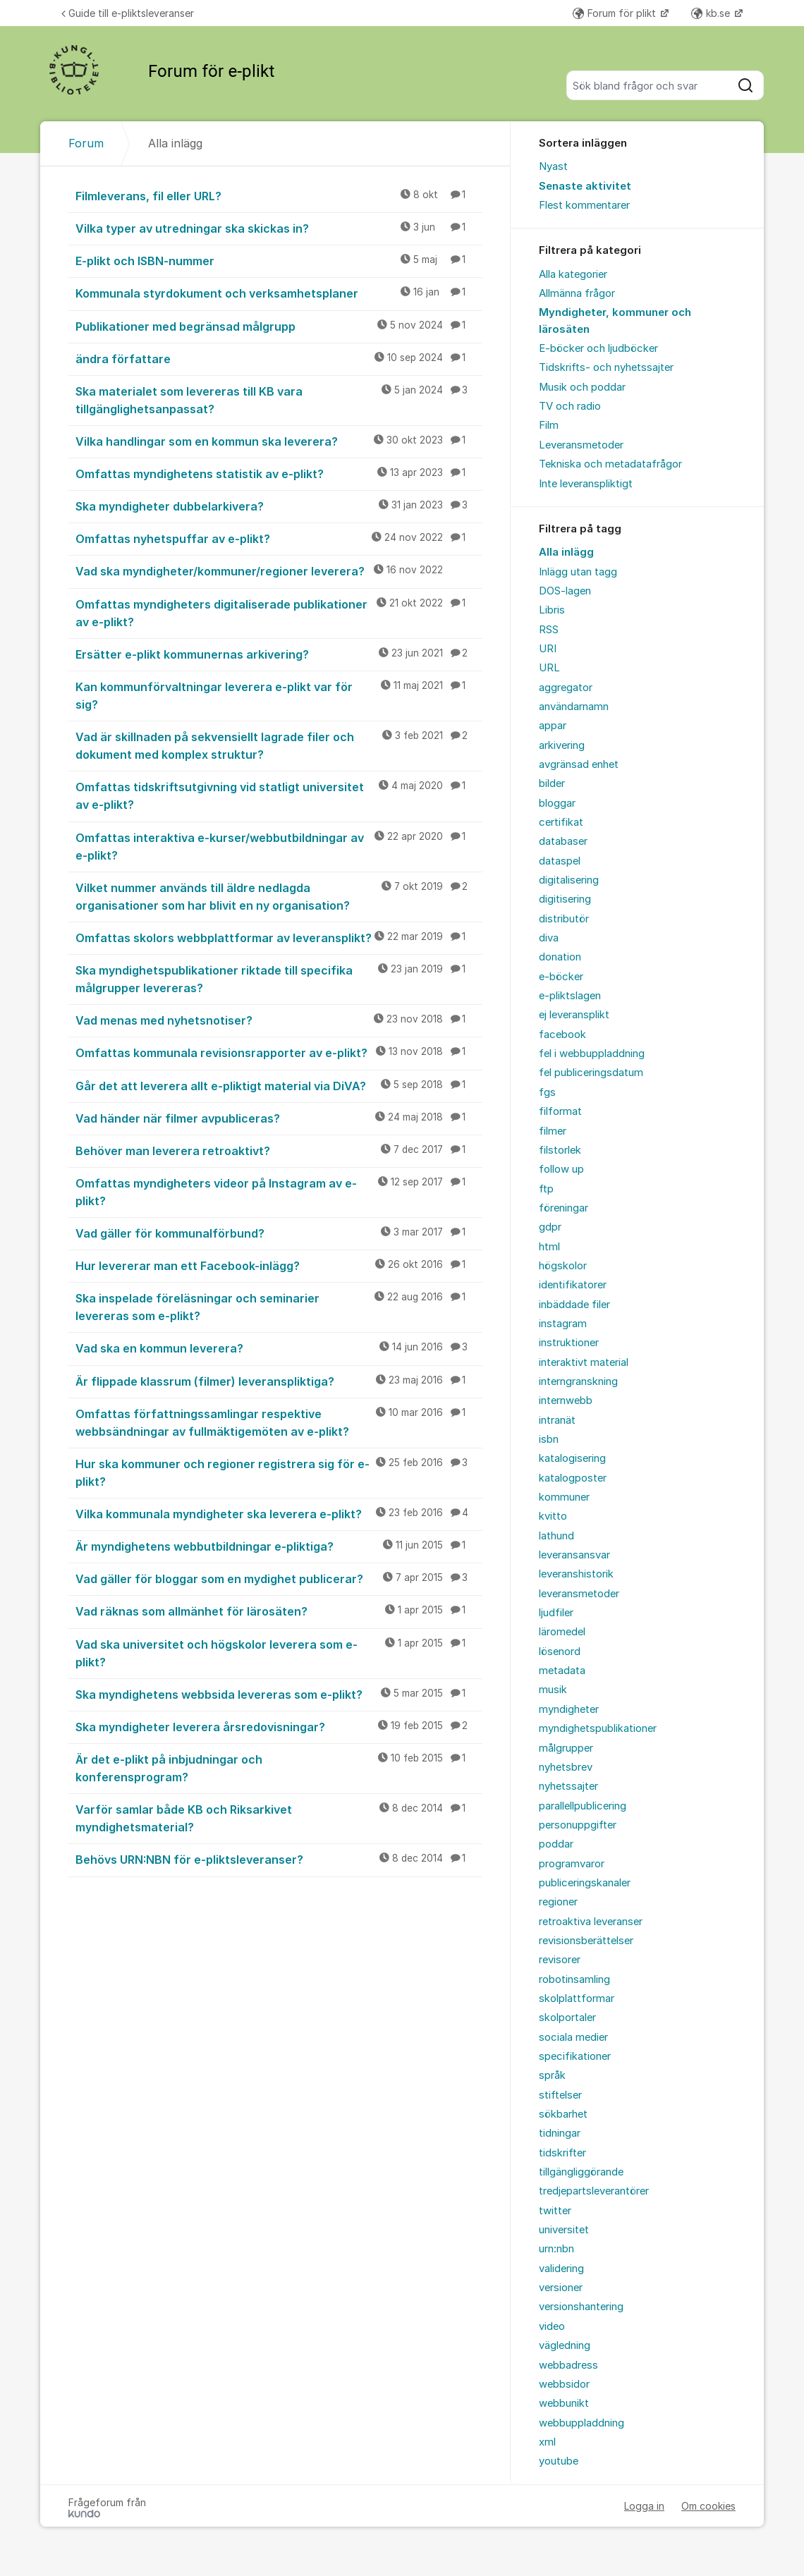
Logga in (644, 2506)
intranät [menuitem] (557, 1420)
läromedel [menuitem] (562, 1631)
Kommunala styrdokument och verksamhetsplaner (278, 292)
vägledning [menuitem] (564, 2345)
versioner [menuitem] (561, 2287)
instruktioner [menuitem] (569, 1342)
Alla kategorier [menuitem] (573, 274)
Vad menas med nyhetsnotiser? (278, 1019)
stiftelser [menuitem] (560, 2095)
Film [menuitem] (549, 425)
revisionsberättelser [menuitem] (586, 1940)
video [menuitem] (552, 2326)
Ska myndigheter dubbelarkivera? (278, 505)
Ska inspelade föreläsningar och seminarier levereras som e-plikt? (278, 1306)
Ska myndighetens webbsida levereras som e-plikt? (278, 1694)
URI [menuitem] (547, 648)
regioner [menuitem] (558, 1902)
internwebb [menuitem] (565, 1400)
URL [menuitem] (549, 667)
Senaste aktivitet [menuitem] (585, 186)
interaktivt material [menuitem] (583, 1362)
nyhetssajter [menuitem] (568, 1786)
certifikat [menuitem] (561, 822)
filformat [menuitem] (560, 1111)
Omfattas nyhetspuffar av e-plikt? (278, 538)
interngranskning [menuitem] (578, 1381)
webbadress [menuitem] (568, 2365)
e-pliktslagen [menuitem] (570, 995)
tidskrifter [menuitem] (562, 2153)
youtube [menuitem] (558, 2461)
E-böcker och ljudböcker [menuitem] (598, 348)
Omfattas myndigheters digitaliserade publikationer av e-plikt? (278, 612)
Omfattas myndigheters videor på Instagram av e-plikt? (278, 1191)
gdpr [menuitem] (550, 1227)
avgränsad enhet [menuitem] (579, 764)
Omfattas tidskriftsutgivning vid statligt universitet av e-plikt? (278, 795)
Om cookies (708, 2506)
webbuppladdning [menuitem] (581, 2423)
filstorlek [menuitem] (560, 1150)
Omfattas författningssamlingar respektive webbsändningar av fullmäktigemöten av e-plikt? (278, 1422)
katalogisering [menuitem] (572, 1458)
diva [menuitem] (549, 938)
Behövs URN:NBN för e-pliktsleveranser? (278, 1859)
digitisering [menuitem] (565, 899)
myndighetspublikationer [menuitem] (598, 1728)
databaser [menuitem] (563, 841)
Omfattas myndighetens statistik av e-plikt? (278, 473)
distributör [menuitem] (564, 918)
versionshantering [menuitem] (581, 2306)
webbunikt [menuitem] (564, 2403)
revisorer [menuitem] (559, 1959)
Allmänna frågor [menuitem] (577, 293)
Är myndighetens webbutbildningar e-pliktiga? (278, 1545)
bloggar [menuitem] (557, 803)
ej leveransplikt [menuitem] (574, 1014)
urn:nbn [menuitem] (556, 2248)
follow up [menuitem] (561, 1169)
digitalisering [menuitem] (569, 880)
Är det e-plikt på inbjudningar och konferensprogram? (278, 1767)
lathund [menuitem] (556, 1536)
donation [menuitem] (560, 957)
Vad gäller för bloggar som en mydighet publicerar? (278, 1578)
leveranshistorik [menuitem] (576, 1574)
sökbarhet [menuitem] (563, 2114)
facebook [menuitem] (562, 1034)
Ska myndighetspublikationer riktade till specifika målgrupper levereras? (278, 978)
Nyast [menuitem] (553, 166)
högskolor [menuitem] (563, 1265)
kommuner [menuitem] (564, 1497)
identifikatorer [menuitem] (573, 1284)
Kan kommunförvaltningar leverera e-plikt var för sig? (278, 695)
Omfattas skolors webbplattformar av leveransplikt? (278, 937)
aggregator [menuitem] (565, 687)
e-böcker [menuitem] (561, 976)
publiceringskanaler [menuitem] (585, 1882)
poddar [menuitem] (556, 1844)
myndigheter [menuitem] (569, 1709)
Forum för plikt (616, 13)
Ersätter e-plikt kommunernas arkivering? (278, 653)
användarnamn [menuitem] (574, 706)
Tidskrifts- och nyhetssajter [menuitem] (606, 367)
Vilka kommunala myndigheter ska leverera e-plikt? (278, 1513)
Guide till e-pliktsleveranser (127, 13)
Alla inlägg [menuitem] (566, 552)
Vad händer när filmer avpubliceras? (278, 1117)
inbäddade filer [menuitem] (574, 1304)
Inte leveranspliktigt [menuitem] (586, 483)
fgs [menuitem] (547, 1092)
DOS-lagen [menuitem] (565, 591)
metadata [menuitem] (562, 1670)
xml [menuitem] (547, 2442)
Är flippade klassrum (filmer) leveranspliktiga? (278, 1380)
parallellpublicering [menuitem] (582, 1806)
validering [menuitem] (561, 2268)
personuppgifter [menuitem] (577, 1825)
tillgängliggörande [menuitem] (581, 2172)
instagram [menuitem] (563, 1323)
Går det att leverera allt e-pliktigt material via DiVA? (278, 1085)
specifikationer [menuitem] (575, 2056)
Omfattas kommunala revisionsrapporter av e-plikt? (278, 1052)
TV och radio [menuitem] (570, 406)
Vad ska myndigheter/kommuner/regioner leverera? (278, 570)
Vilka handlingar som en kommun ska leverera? (278, 440)
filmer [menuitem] (552, 1131)
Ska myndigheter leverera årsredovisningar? (278, 1726)
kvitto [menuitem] (553, 1516)
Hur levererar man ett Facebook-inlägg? (278, 1265)
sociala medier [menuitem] (573, 2037)
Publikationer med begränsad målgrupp (278, 326)
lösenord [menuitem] (559, 1651)
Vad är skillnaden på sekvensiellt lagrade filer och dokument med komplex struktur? (278, 745)
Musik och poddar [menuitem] (582, 387)
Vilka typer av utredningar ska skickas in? (278, 228)
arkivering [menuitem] (562, 745)
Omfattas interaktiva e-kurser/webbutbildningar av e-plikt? (278, 845)
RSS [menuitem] (549, 629)
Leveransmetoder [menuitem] (581, 445)
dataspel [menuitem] (559, 861)
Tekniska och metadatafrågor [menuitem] (610, 464)
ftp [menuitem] (546, 1189)
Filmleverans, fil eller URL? (278, 195)
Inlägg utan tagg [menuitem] (578, 572)
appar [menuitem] (552, 725)
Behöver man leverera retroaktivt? (278, 1150)
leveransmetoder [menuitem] (579, 1593)
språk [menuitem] (552, 2075)
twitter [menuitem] (555, 2210)
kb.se (712, 13)
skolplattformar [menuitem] (576, 1998)
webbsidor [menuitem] (564, 2384)
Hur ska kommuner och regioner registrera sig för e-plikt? (278, 1472)
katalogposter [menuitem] (573, 1478)
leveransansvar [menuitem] (574, 1555)
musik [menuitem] (553, 1689)
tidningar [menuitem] (559, 2133)
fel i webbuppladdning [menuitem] (592, 1053)
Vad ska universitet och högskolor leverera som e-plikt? (278, 1652)
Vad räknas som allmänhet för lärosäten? (278, 1610)
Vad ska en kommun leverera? (278, 1347)
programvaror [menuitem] (571, 1863)
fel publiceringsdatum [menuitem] (591, 1072)
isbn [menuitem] (549, 1439)
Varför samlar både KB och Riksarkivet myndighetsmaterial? (278, 1817)
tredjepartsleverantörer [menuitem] (594, 2191)
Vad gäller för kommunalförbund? (278, 1232)
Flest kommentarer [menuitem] (584, 205)
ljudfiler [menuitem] (556, 1612)
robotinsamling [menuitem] (574, 1979)
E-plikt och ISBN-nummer (278, 260)
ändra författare (278, 358)
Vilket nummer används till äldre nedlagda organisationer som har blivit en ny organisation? (278, 895)
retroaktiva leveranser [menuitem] (590, 1921)
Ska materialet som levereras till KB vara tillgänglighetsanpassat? (278, 399)
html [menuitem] (549, 1246)
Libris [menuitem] (552, 610)
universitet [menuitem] (564, 2229)
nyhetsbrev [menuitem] (565, 1767)
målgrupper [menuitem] (566, 1748)
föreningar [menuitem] (563, 1208)
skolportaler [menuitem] (567, 2017)
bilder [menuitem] (552, 783)
